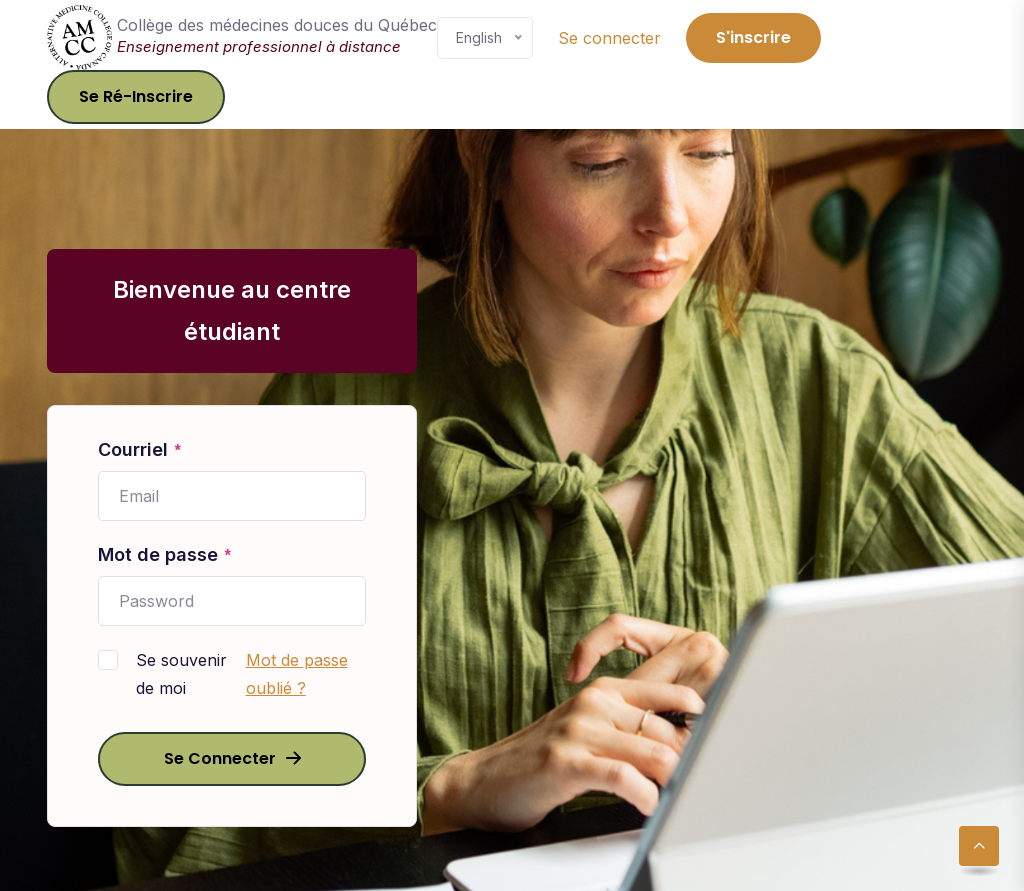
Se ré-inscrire (136, 96)
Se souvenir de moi (181, 674)
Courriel (140, 451)
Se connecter (609, 38)
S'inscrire (753, 37)
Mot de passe (165, 556)
